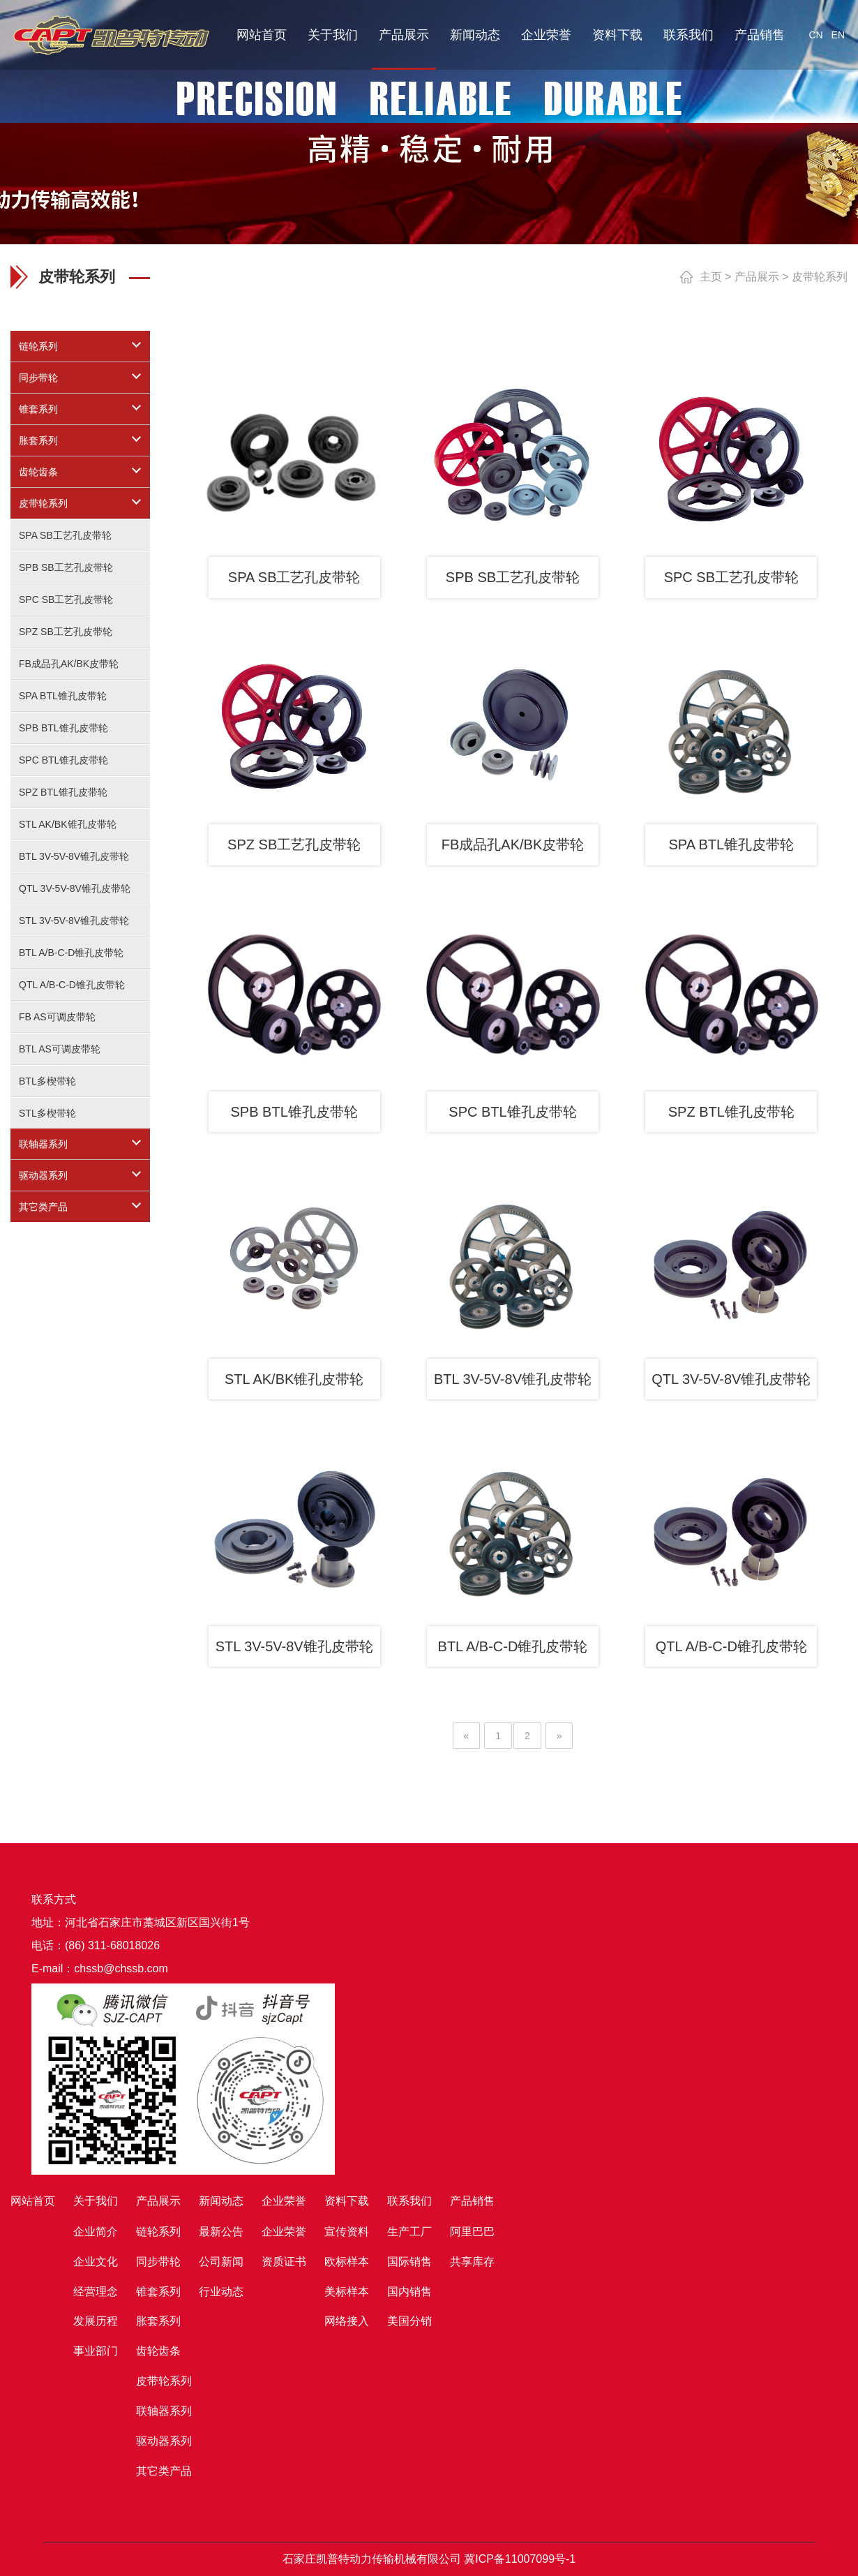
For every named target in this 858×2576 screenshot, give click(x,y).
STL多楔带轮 (47, 1113)
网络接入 (346, 2321)
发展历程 (95, 2321)
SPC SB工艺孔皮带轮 (66, 599)
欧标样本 (346, 2262)
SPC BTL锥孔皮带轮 (63, 760)
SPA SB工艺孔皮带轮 (65, 535)
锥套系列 (38, 409)
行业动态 (221, 2292)
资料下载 (617, 35)
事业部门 (95, 2351)
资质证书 (284, 2262)
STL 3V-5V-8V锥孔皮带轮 (74, 920)
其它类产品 (43, 1206)
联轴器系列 (43, 1143)
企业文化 (95, 2262)
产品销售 (760, 35)
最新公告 (221, 2232)
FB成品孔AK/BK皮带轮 (69, 663)
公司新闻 (221, 2262)
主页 (711, 277)
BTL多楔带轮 (47, 1081)
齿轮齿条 (38, 471)
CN (815, 34)
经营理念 (95, 2292)
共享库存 (472, 2262)
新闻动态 (475, 35)
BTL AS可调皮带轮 (59, 1049)
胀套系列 (38, 440)
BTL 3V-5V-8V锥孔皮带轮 (74, 856)
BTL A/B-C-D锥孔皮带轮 (71, 952)
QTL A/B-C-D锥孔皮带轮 (72, 984)
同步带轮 (38, 377)
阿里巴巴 (472, 2232)
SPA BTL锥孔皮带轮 (63, 695)
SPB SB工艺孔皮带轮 (66, 567)
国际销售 (409, 2262)
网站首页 (261, 35)
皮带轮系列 (43, 503)
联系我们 (688, 35)
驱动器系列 (43, 1175)
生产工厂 (409, 2232)
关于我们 (333, 35)
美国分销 (409, 2321)
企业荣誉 (546, 35)
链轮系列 (38, 346)
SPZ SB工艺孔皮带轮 (65, 631)
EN (838, 34)
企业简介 (95, 2232)
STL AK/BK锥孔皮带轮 (67, 824)
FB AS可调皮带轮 (57, 1016)
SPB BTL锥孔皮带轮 (63, 728)
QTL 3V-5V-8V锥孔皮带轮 (74, 888)
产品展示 (404, 35)
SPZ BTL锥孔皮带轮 (63, 792)
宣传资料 (346, 2232)
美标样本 (346, 2292)
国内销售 (409, 2292)
